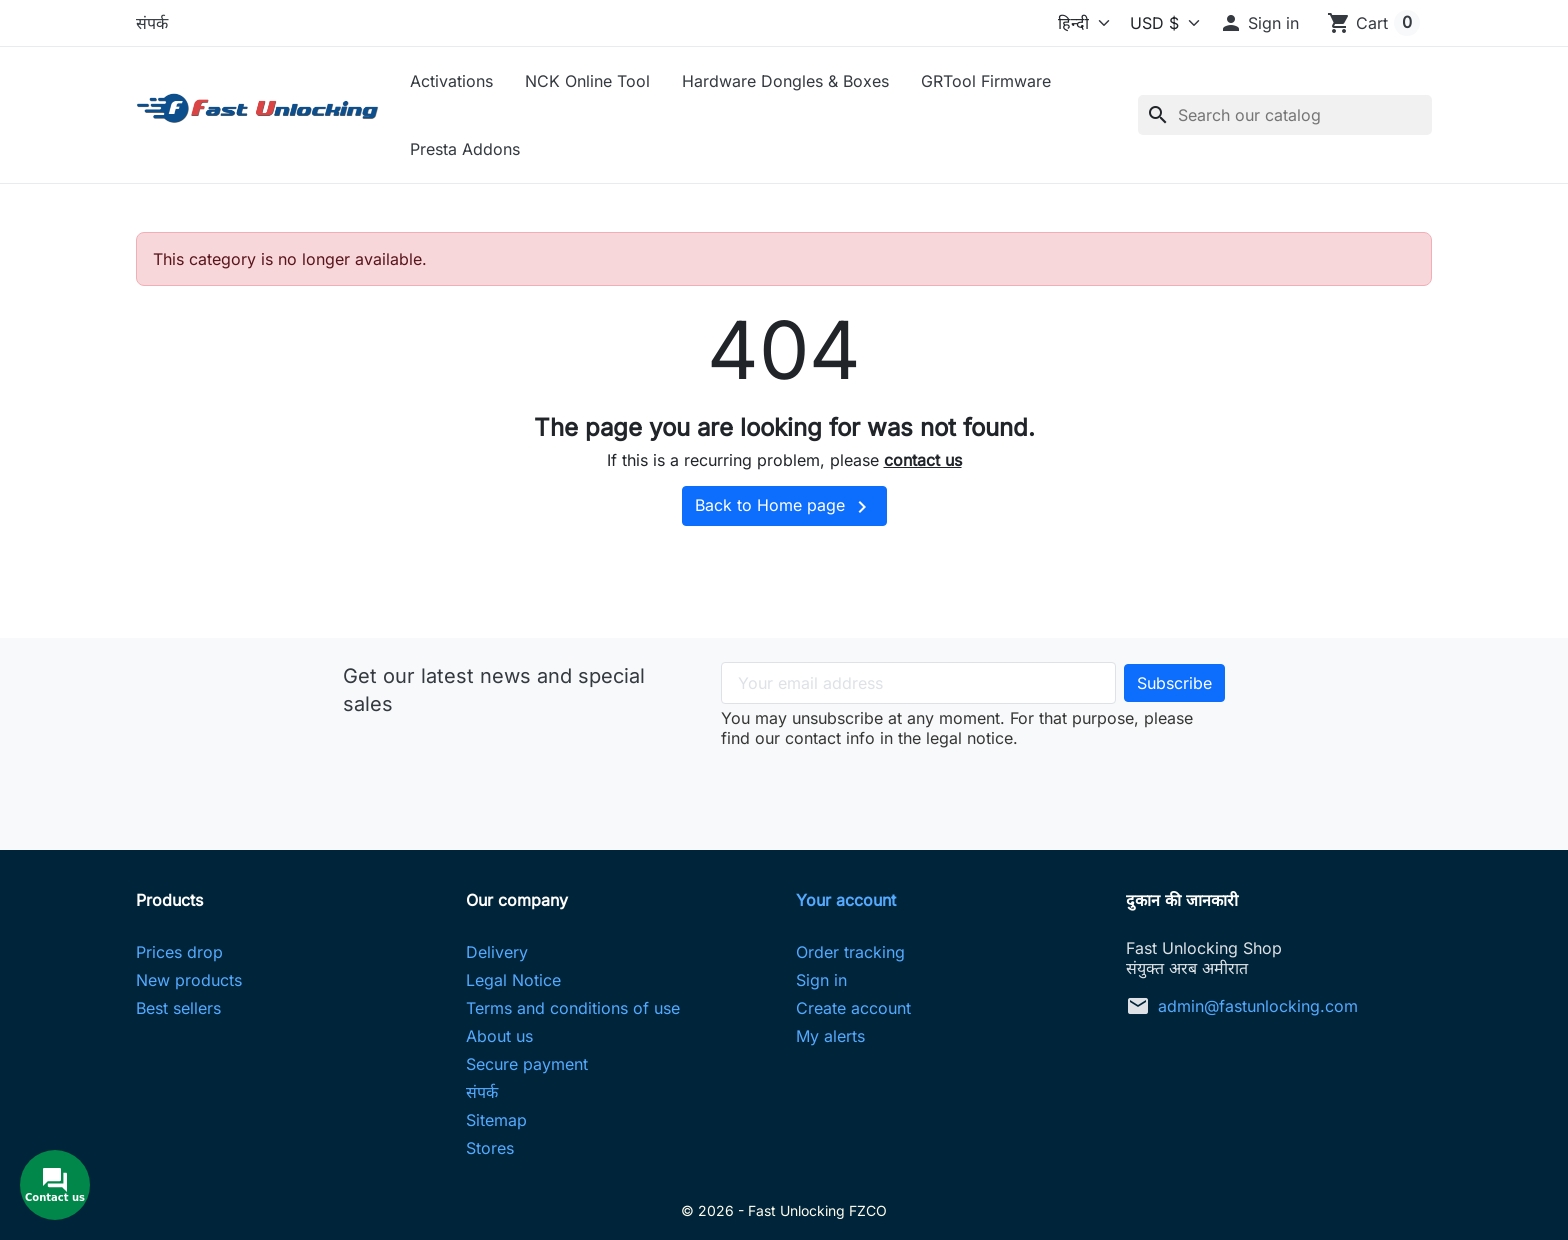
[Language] (1063, 23)
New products (189, 980)
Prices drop (179, 952)
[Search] (1285, 115)
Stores (490, 1148)
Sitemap (496, 1120)
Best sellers (178, 1008)
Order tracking (850, 952)
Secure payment (527, 1064)
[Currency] (1160, 23)
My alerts (830, 1036)
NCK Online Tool (587, 81)
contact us (923, 460)
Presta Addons (465, 149)
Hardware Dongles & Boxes (785, 81)
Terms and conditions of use (573, 1008)
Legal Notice (513, 980)
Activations (451, 81)
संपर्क (152, 23)
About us (499, 1036)
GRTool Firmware (986, 81)
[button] (1259, 23)
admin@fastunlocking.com (1258, 1006)
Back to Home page (784, 507)
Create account (853, 1008)
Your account (846, 900)
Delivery (497, 952)
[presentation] (973, 787)
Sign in (821, 980)
